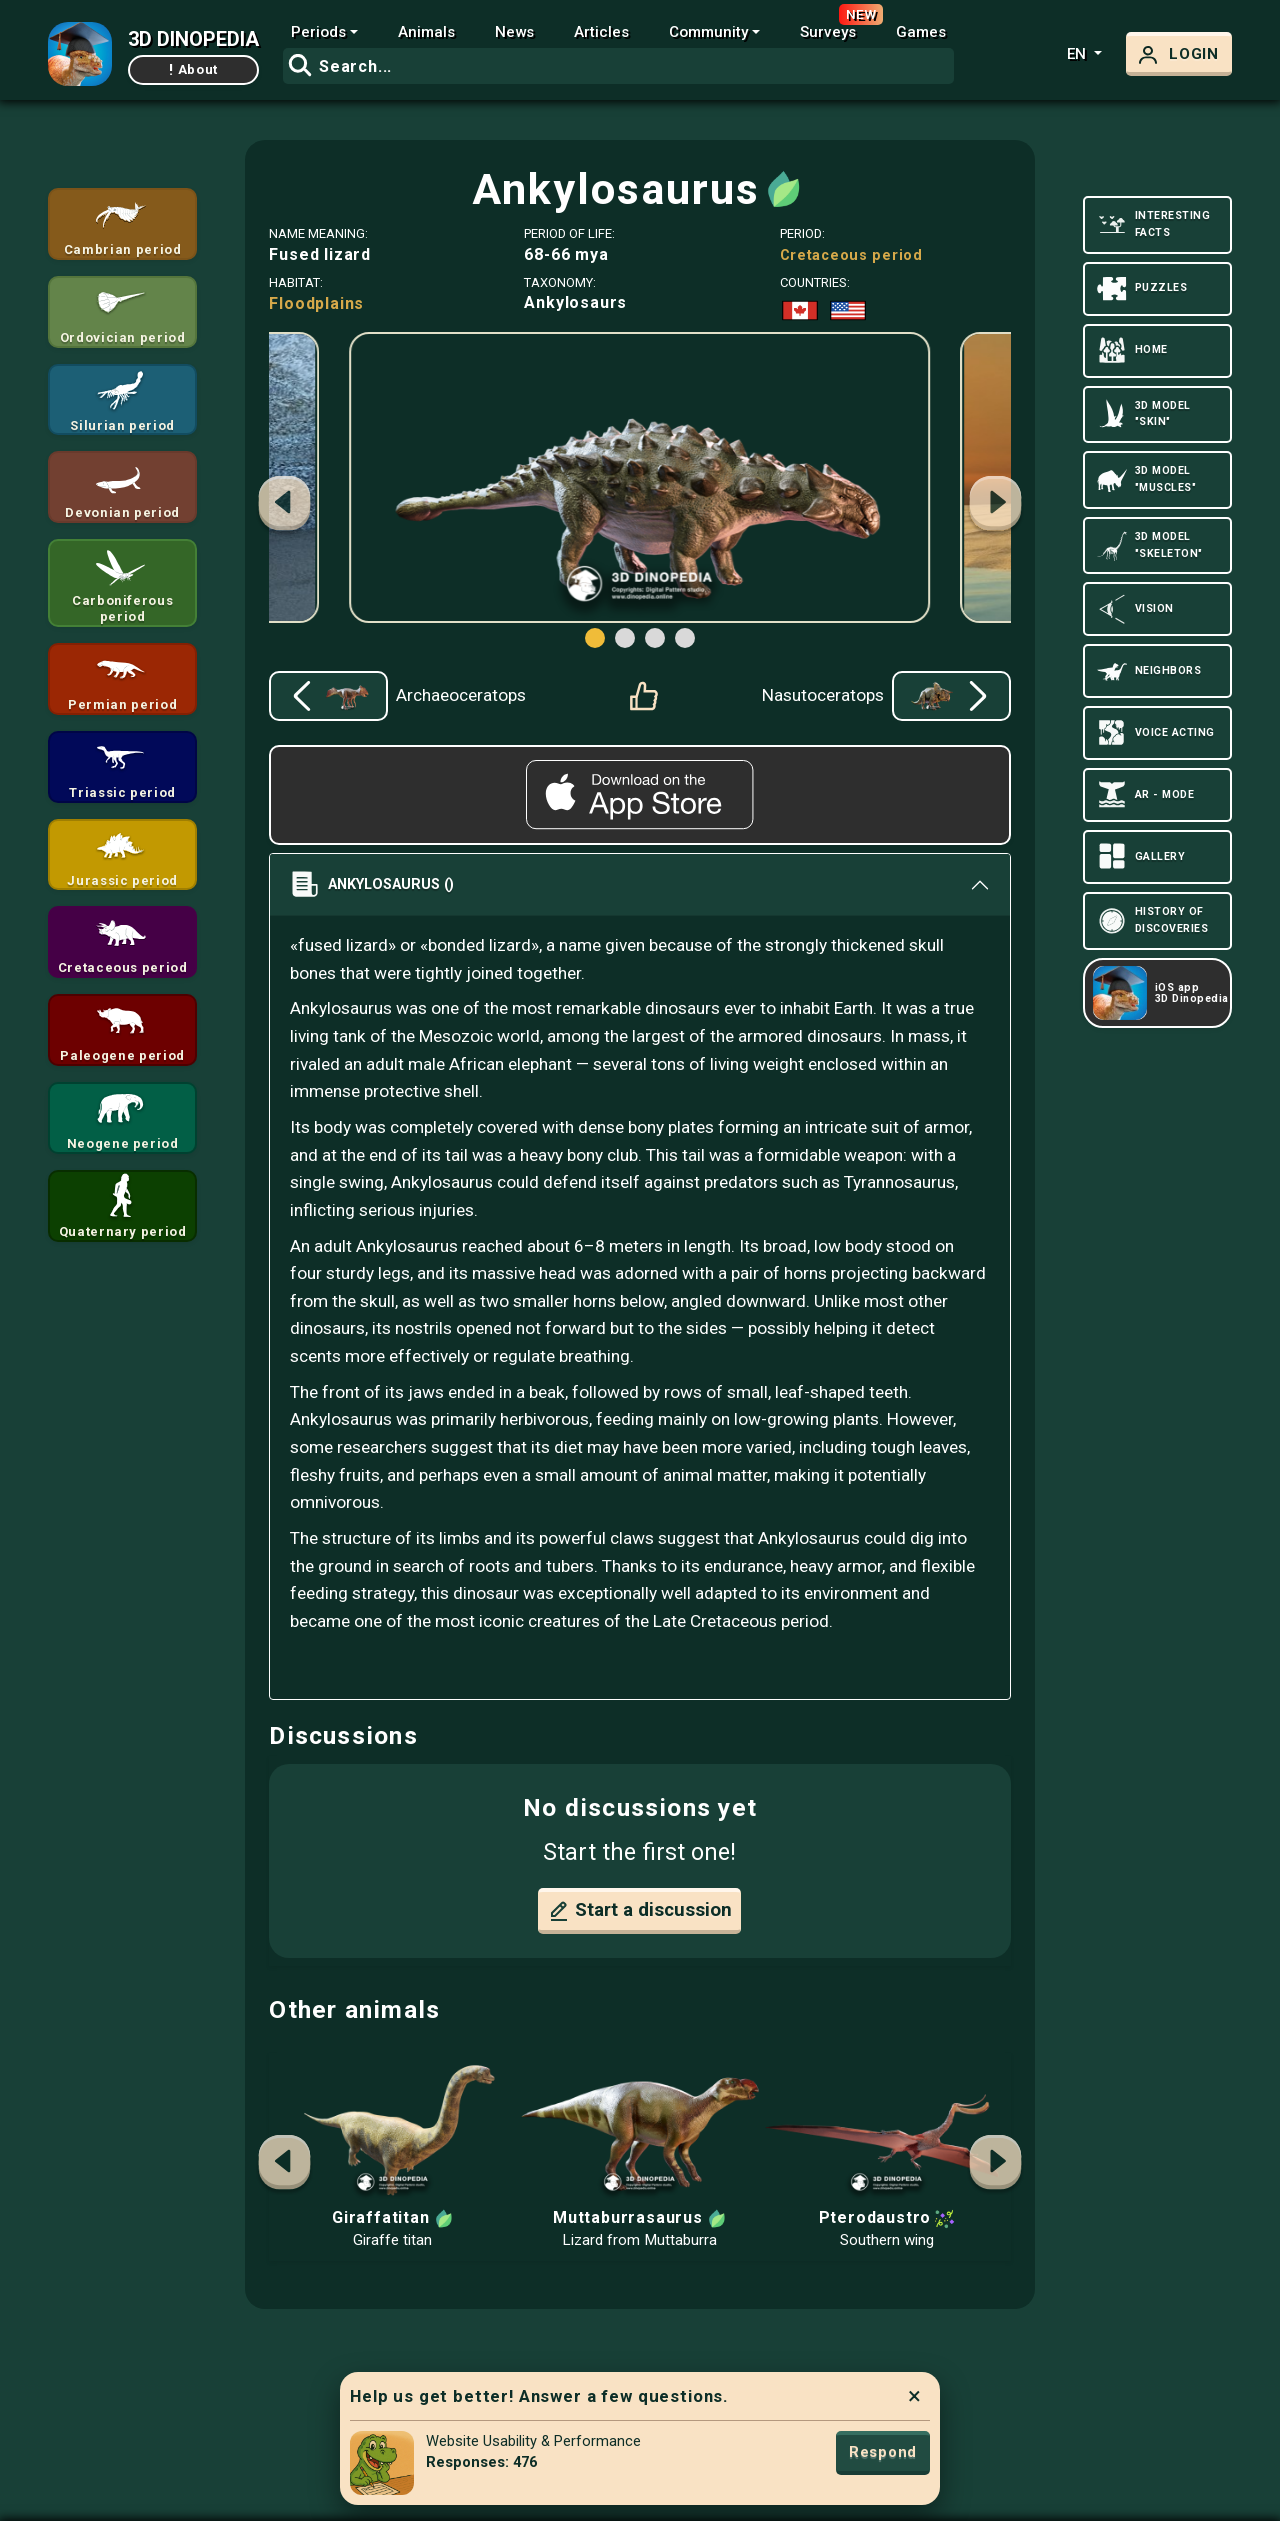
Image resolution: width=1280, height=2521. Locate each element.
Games (921, 32)
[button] (996, 506)
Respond (883, 2452)
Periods (318, 32)
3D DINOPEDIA (193, 39)
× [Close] (914, 2396)
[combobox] (618, 66)
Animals (426, 32)
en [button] (1078, 54)
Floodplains (316, 303)
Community (708, 32)
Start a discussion (639, 1911)
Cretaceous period (851, 255)
